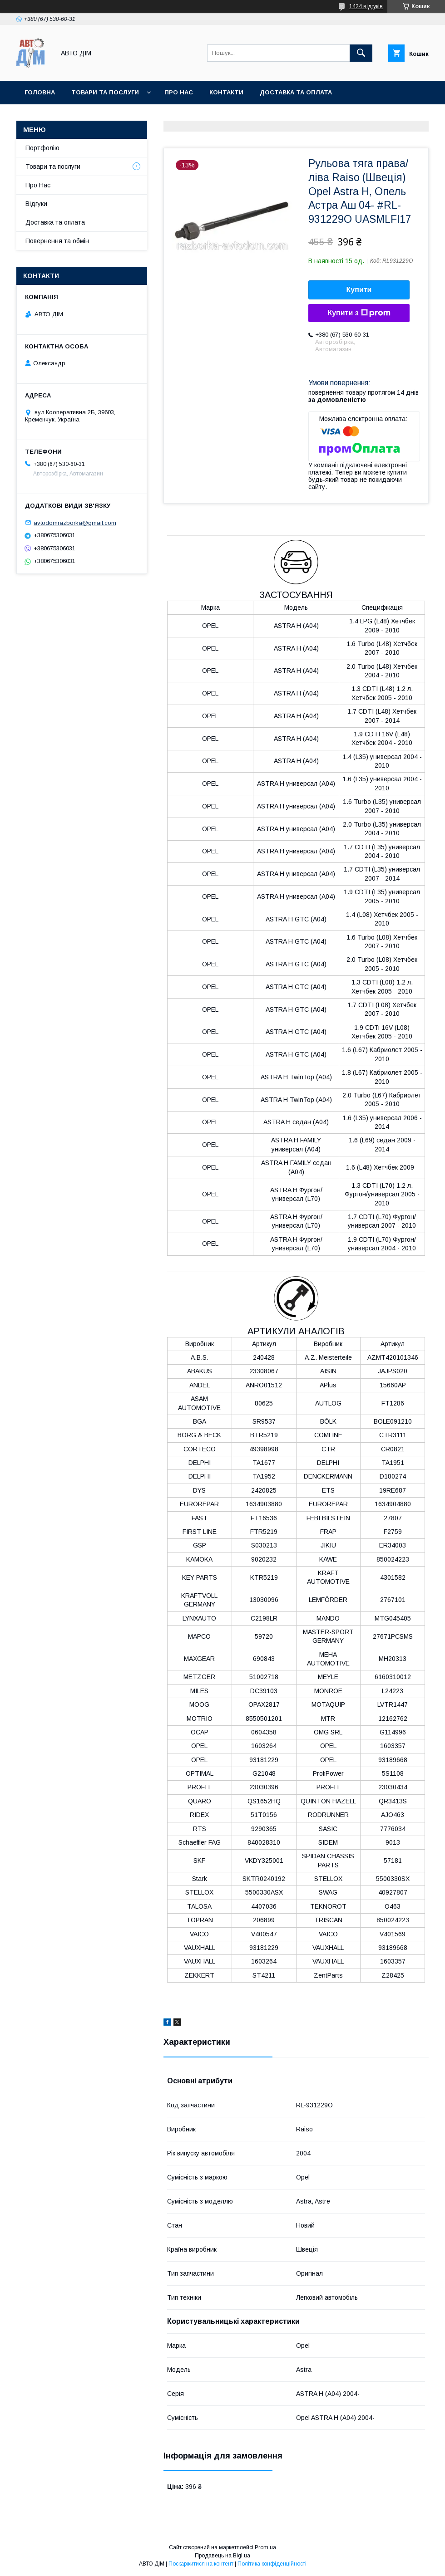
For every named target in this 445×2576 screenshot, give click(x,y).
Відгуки (36, 203)
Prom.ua (265, 2547)
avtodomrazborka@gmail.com (75, 522)
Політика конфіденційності (272, 2564)
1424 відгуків (366, 6)
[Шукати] (361, 53)
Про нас (178, 92)
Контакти (226, 92)
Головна (40, 92)
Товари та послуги (105, 92)
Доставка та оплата (296, 92)
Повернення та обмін (57, 241)
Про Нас (37, 185)
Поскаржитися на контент (200, 2564)
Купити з (358, 313)
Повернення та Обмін (63, 116)
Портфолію (42, 148)
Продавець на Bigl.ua (222, 2555)
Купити (359, 290)
